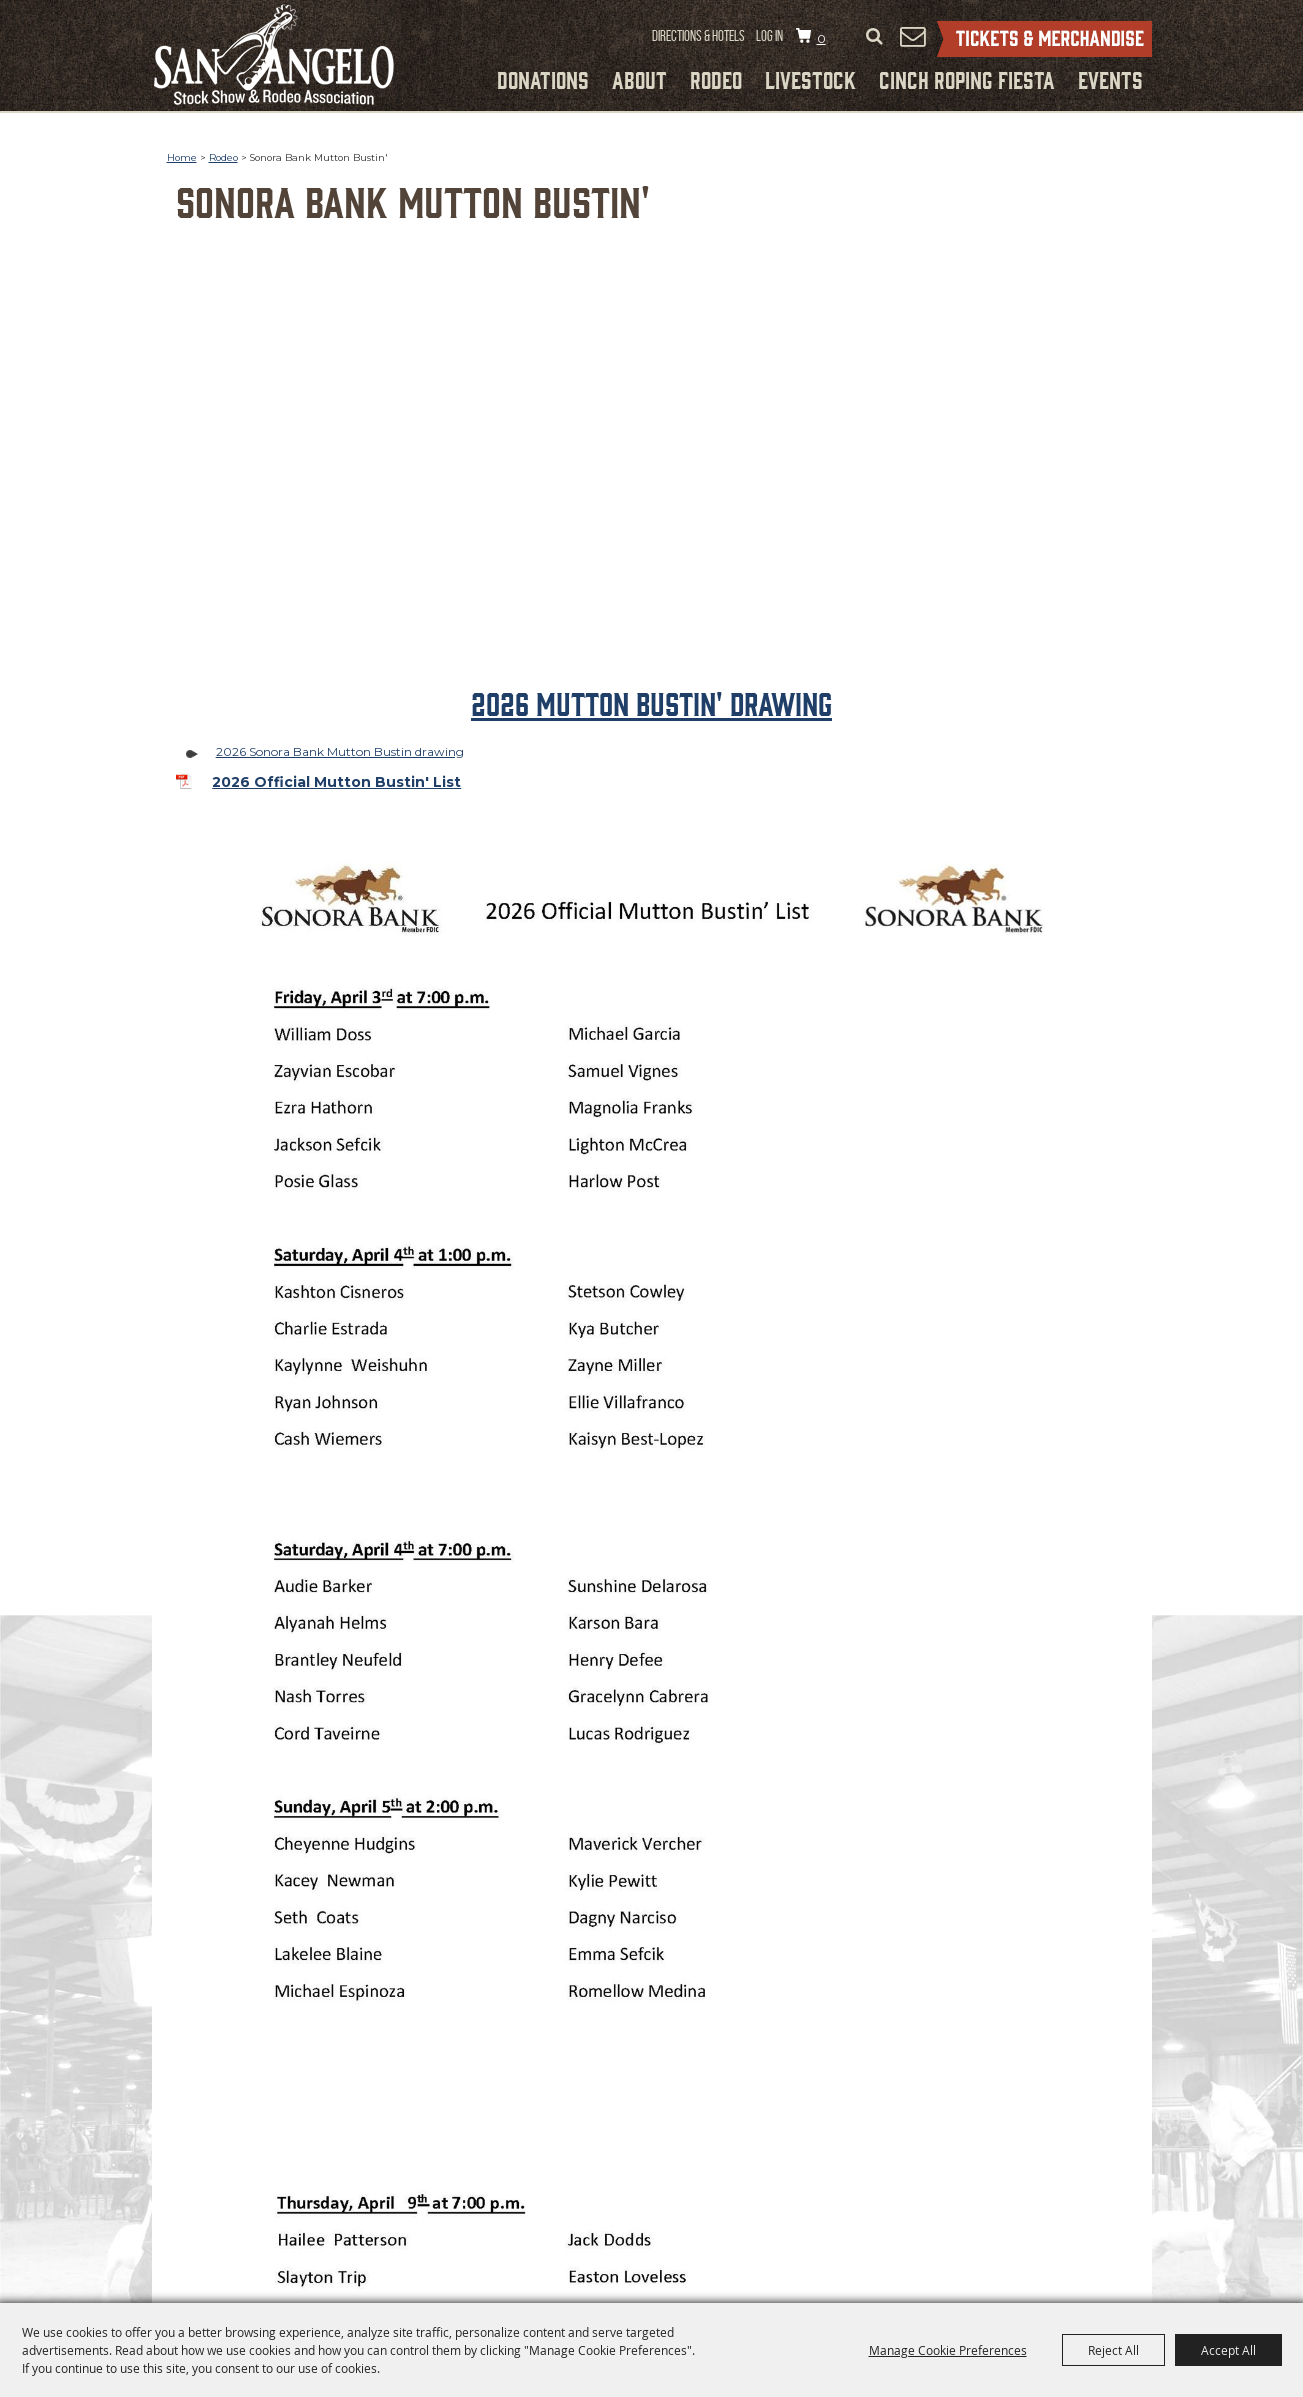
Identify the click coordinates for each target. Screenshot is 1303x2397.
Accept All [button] (1228, 2350)
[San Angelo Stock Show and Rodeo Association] (274, 54)
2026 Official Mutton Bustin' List (336, 782)
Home (182, 157)
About (639, 79)
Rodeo (716, 79)
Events (1110, 79)
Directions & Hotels (698, 36)
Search (875, 37)
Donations (543, 79)
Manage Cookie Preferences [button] (948, 2350)
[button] (652, 477)
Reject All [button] (1113, 2350)
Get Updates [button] (913, 36)
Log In (769, 36)
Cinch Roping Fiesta (967, 79)
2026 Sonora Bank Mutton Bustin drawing (340, 751)
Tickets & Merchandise (1044, 39)
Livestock (810, 79)
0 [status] (821, 38)
